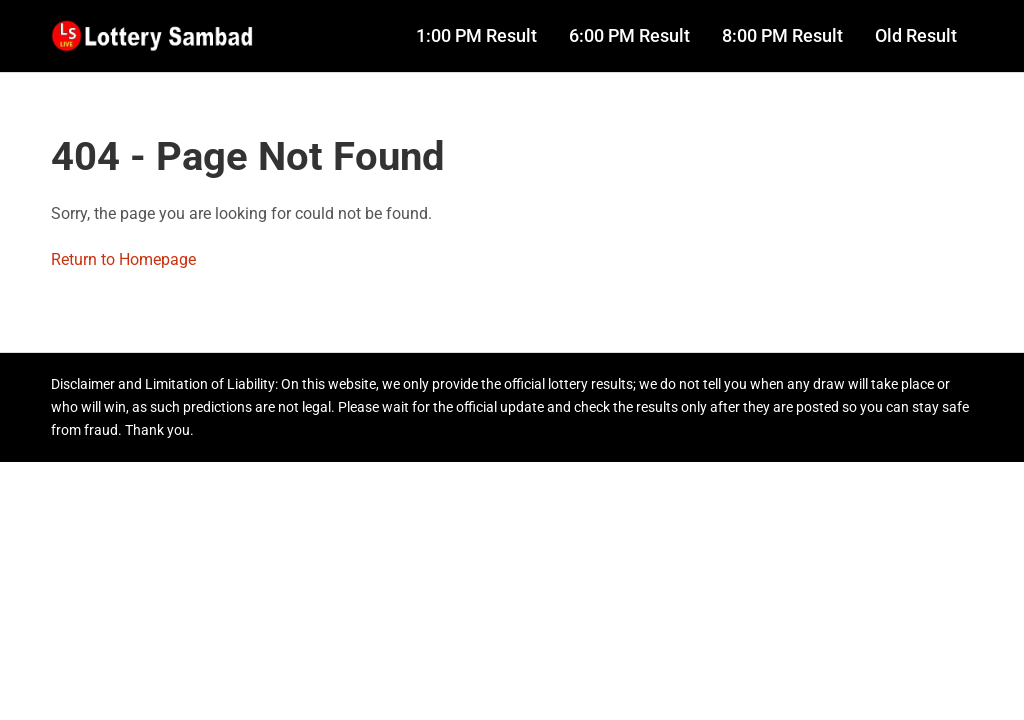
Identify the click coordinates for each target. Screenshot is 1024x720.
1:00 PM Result (476, 36)
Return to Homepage (123, 259)
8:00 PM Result (782, 36)
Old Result (916, 36)
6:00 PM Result (629, 36)
